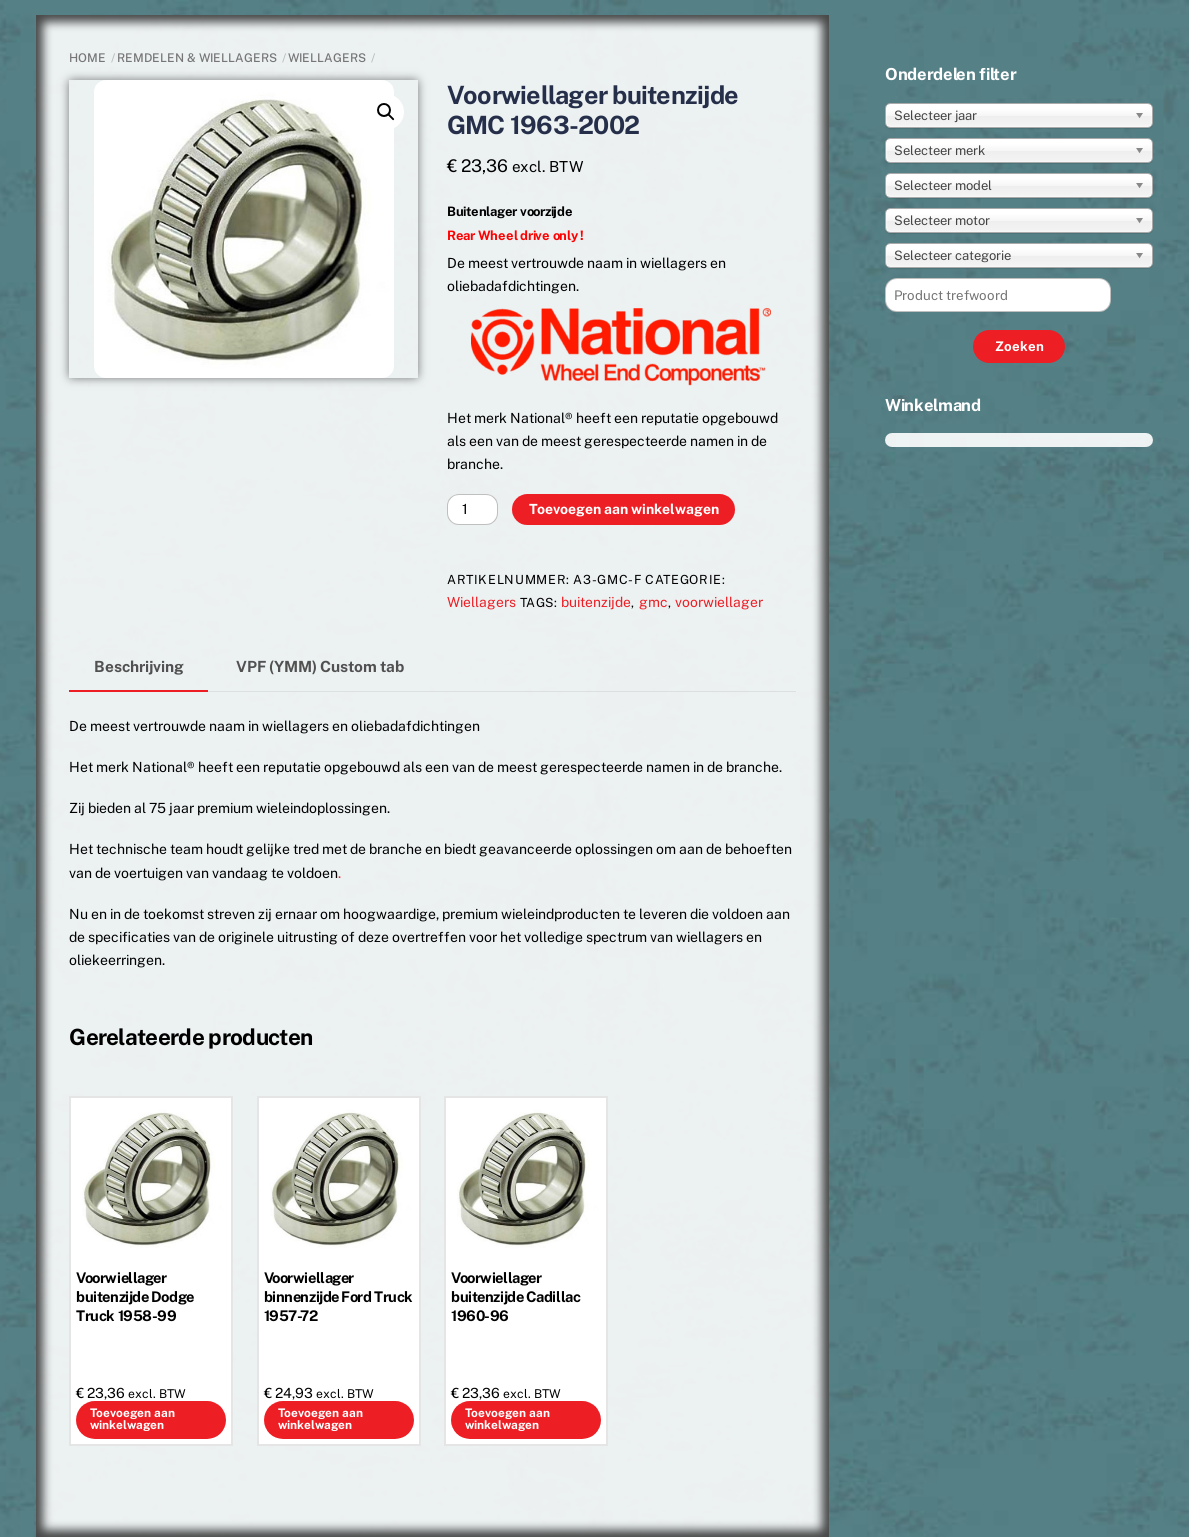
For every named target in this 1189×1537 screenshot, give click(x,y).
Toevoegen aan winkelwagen (624, 509)
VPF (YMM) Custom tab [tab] (320, 666)
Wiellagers (327, 58)
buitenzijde (596, 602)
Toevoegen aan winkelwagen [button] (132, 1419)
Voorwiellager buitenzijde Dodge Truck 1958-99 (135, 1296)
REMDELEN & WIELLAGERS (197, 58)
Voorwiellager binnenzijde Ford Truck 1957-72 (338, 1296)
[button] (386, 112)
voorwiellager (719, 602)
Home (87, 58)
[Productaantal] (472, 509)
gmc (653, 602)
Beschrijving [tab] (139, 666)
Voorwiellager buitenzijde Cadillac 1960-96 (515, 1296)
